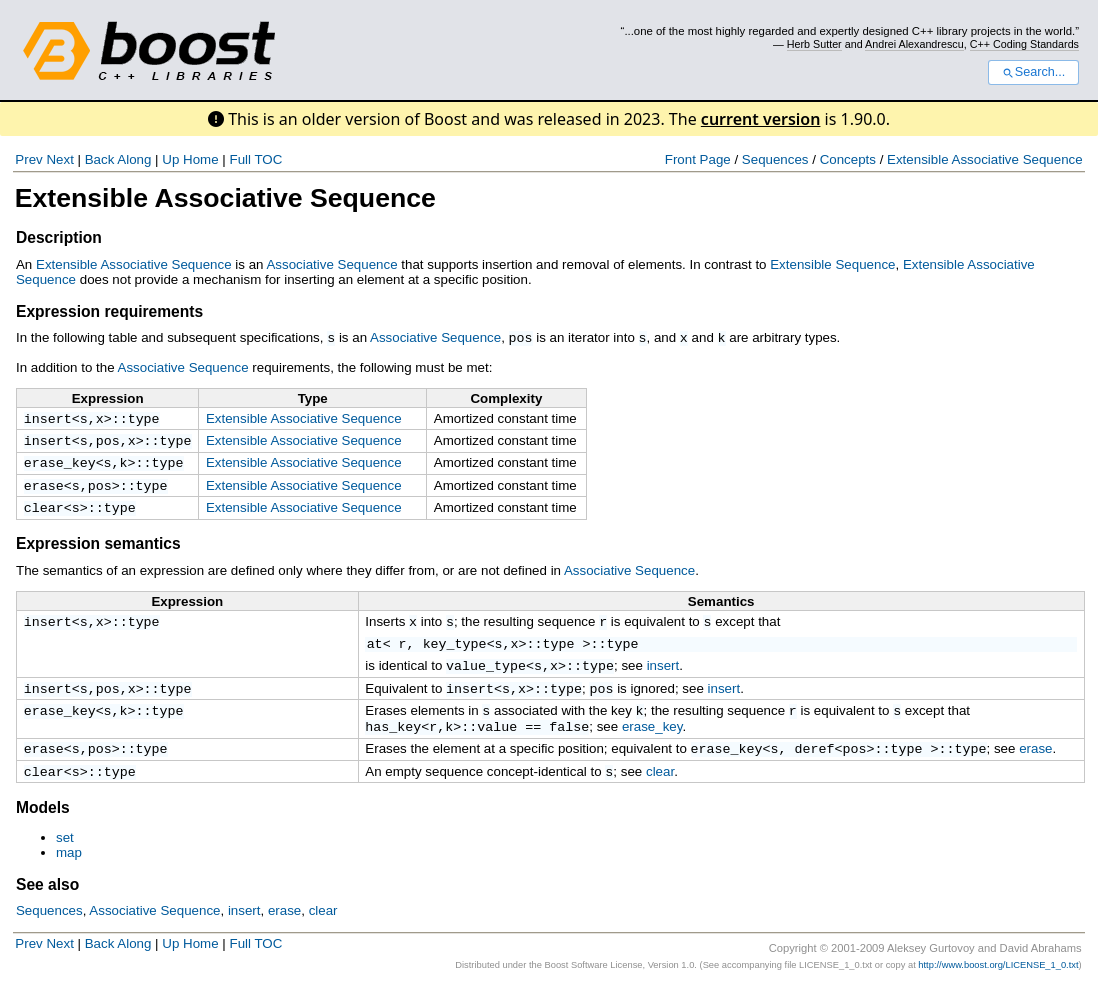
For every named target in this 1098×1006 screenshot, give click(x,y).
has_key (393, 742)
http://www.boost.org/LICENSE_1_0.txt (998, 985)
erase (44, 492)
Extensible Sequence (832, 264)
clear (44, 516)
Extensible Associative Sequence (985, 159)
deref (815, 766)
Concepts (848, 159)
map (69, 872)
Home (201, 159)
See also (47, 904)
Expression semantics (98, 552)
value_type (486, 676)
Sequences (775, 159)
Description (59, 237)
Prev (28, 159)
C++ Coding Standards (1024, 44)
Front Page (698, 159)
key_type (455, 654)
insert (48, 419)
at (375, 654)
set (65, 857)
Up (170, 159)
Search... (1033, 72)
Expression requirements (109, 311)
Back (100, 159)
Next (59, 159)
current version (761, 119)
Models (43, 827)
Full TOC (255, 159)
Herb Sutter (814, 44)
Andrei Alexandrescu (914, 44)
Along (134, 159)
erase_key (60, 467)
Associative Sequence (331, 264)
